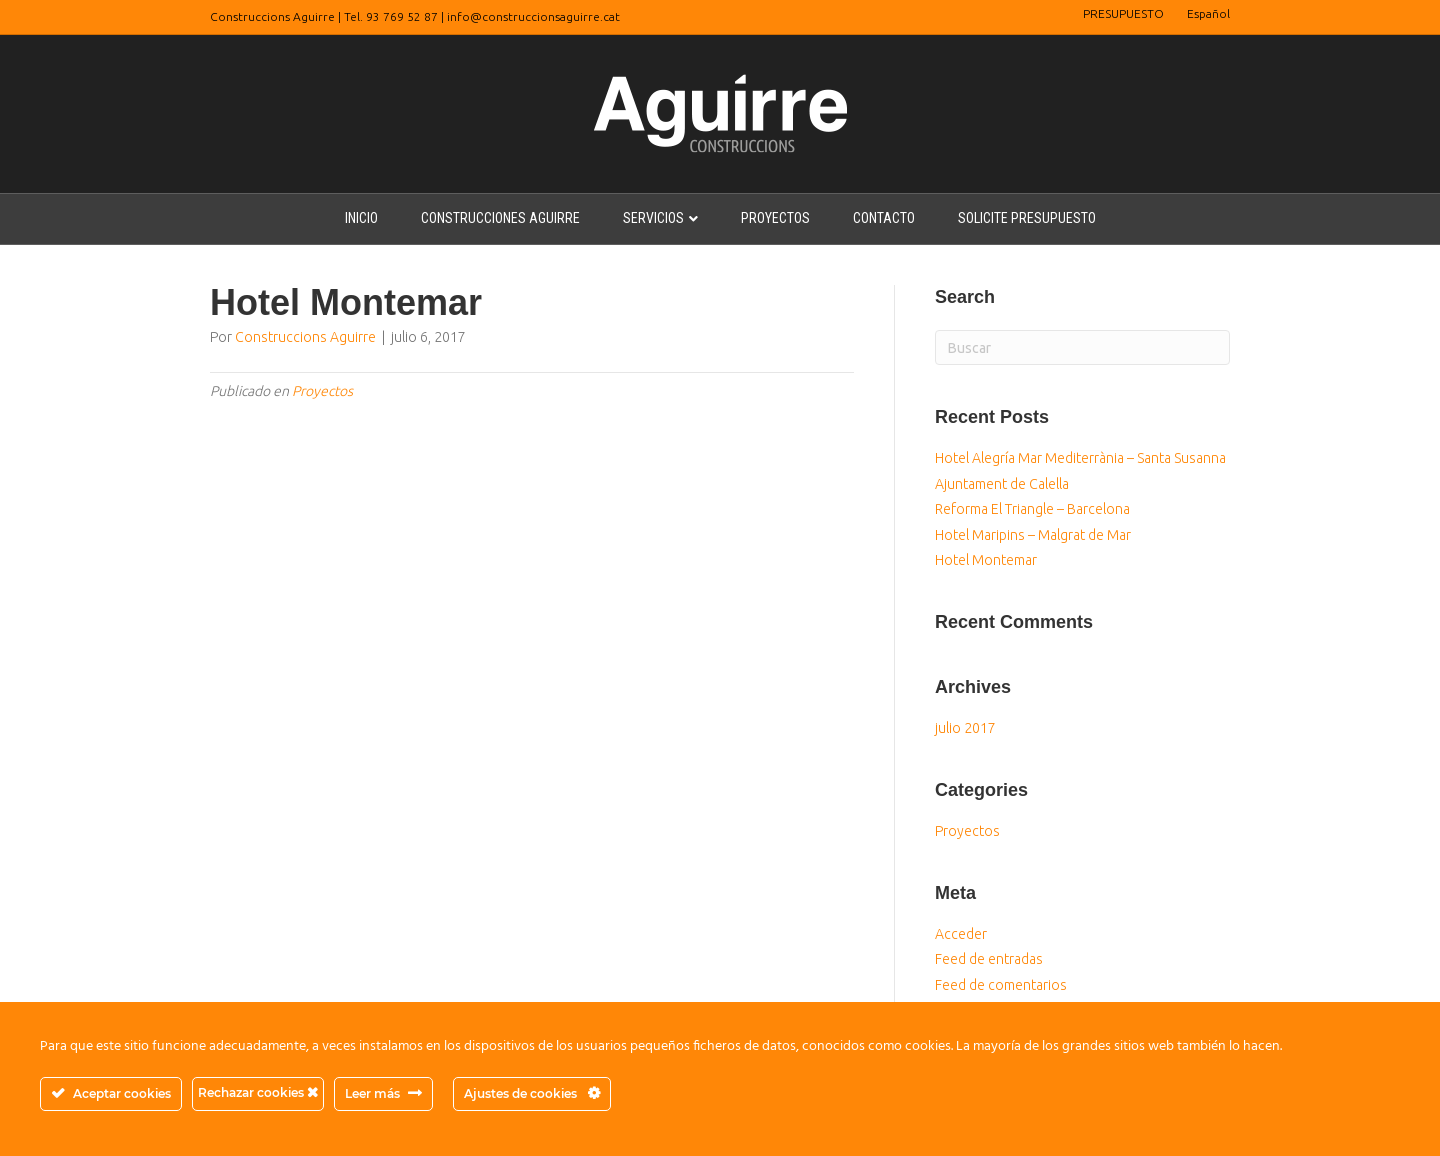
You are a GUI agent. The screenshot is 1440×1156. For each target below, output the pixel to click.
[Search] (1082, 347)
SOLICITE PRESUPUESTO (1027, 218)
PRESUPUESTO (1123, 13)
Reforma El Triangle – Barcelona (1032, 509)
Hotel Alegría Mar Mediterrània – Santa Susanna (1080, 458)
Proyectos (322, 391)
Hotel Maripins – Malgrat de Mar (1033, 535)
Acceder (961, 934)
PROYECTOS (775, 218)
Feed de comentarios (1001, 985)
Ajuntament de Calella (1002, 484)
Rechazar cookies (258, 1092)
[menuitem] (1208, 14)
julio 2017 (965, 728)
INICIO (361, 218)
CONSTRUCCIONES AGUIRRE (500, 218)
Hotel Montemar (986, 560)
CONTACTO (884, 218)
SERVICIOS (653, 218)
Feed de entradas (989, 959)
